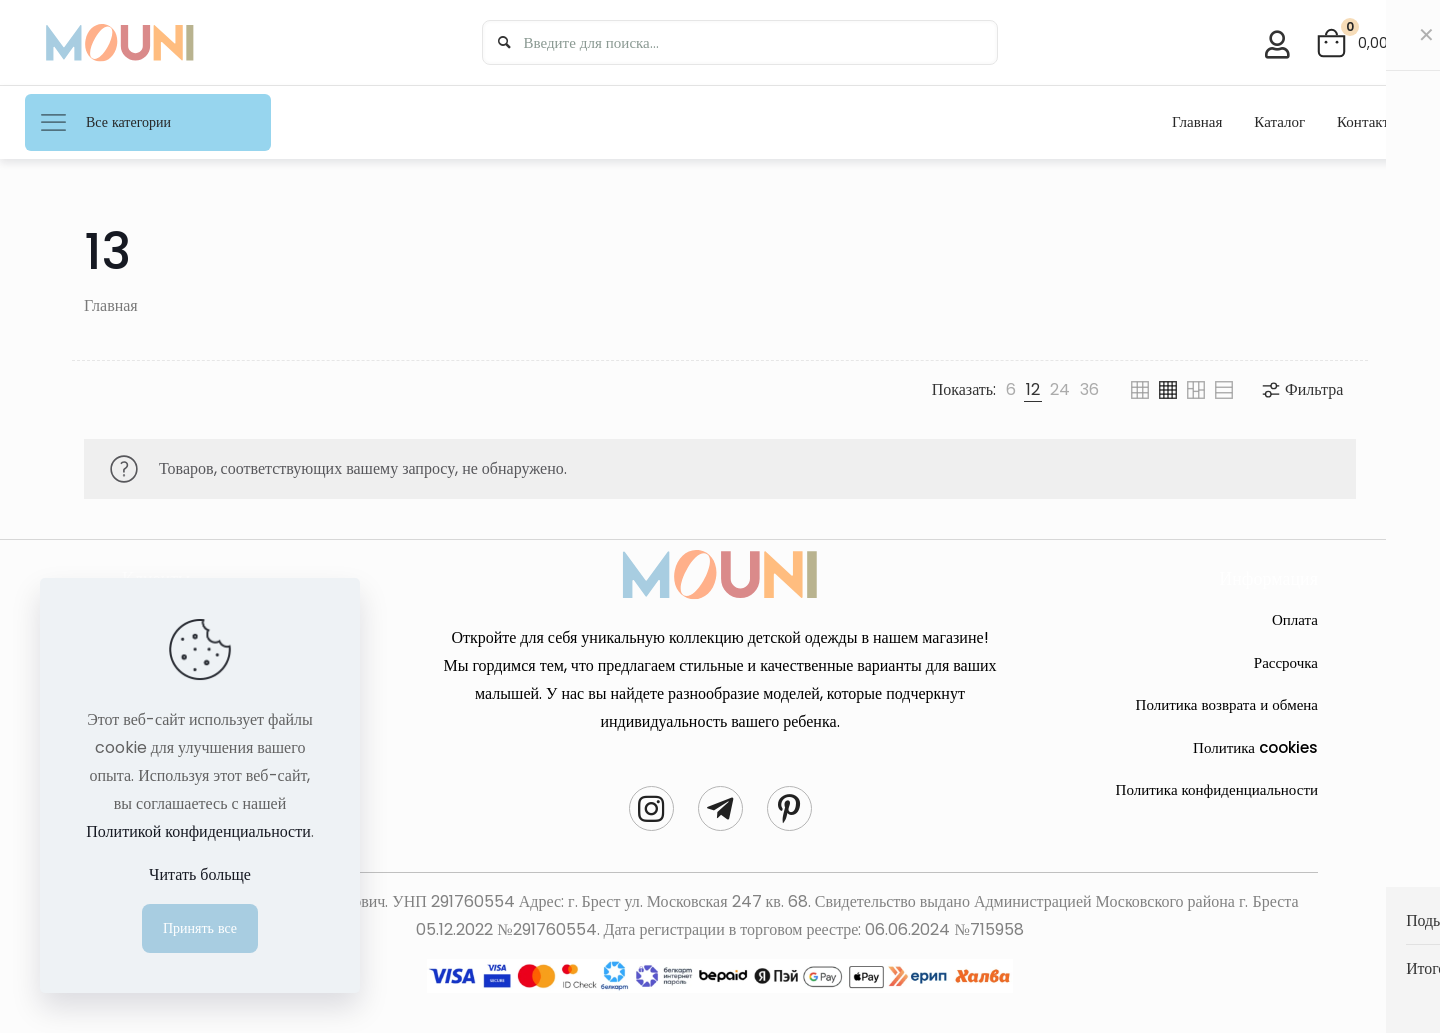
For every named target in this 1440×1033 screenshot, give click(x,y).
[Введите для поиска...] (736, 42)
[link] (1011, 390)
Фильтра (1301, 389)
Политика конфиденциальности (1217, 789)
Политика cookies (1255, 747)
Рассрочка (1286, 662)
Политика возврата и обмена (1227, 704)
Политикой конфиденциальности (198, 831)
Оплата (1295, 619)
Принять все (200, 928)
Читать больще (200, 874)
